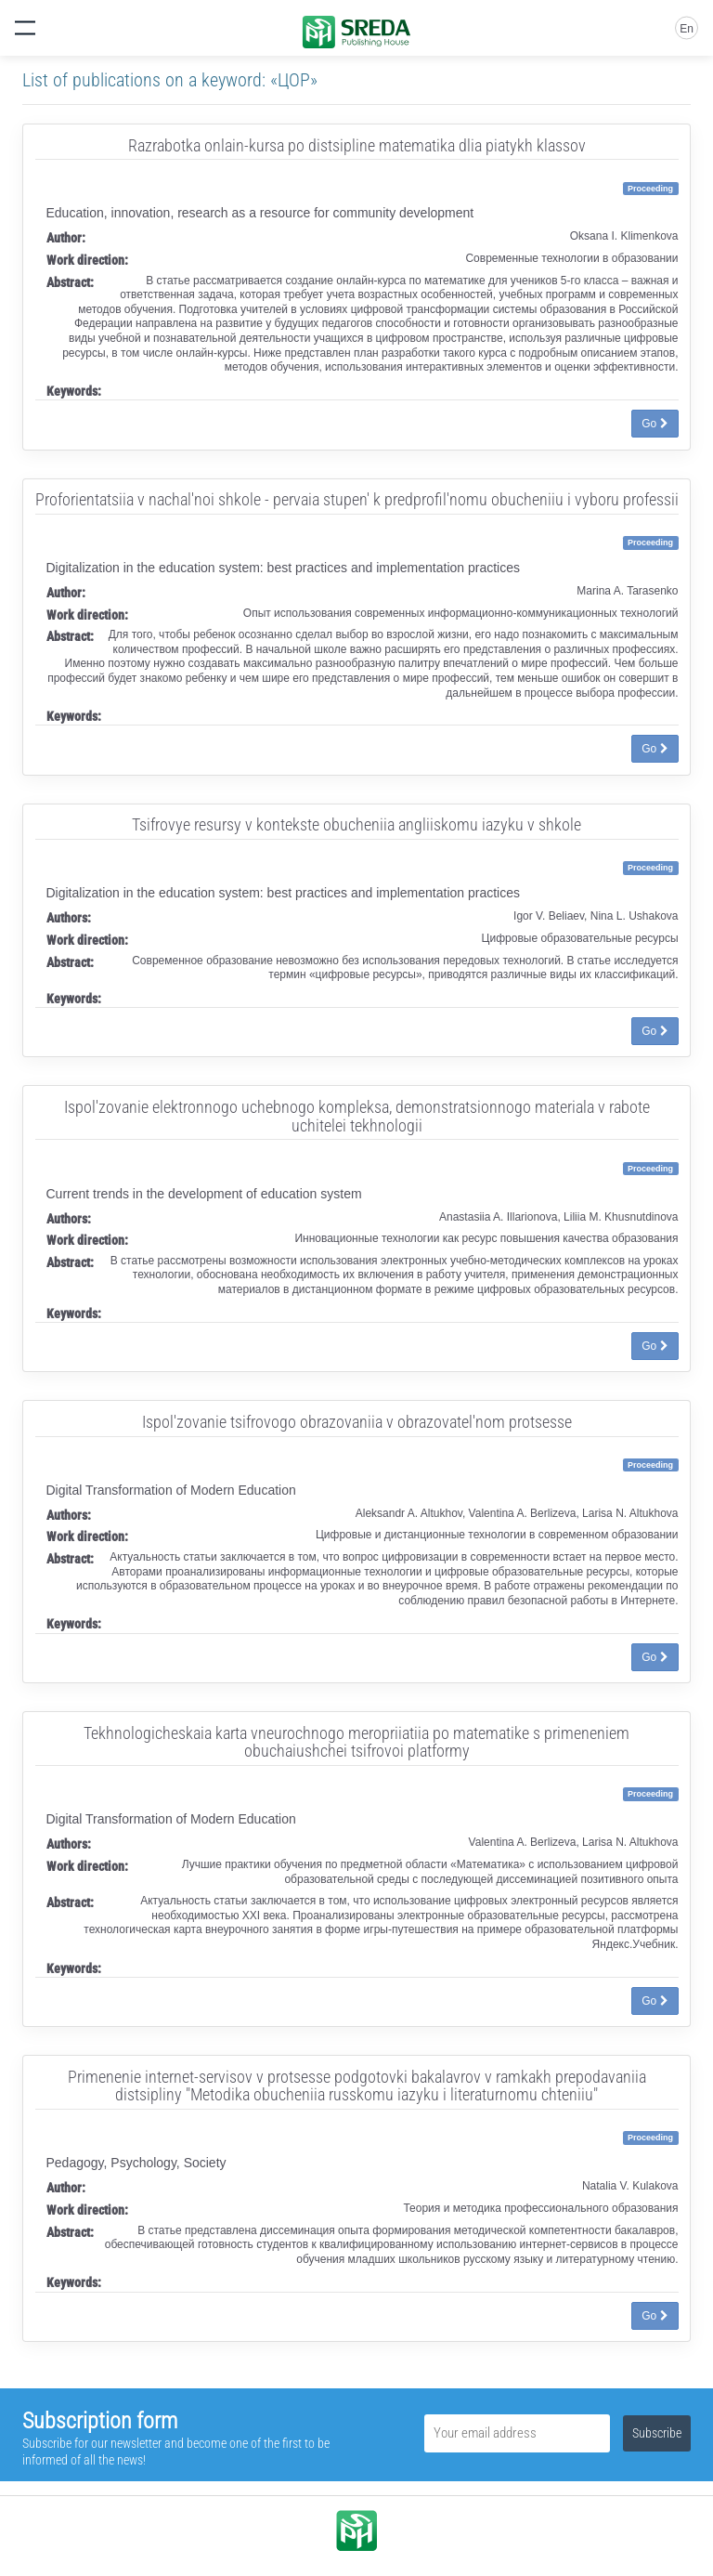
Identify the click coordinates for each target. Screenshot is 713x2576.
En (687, 28)
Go (655, 423)
